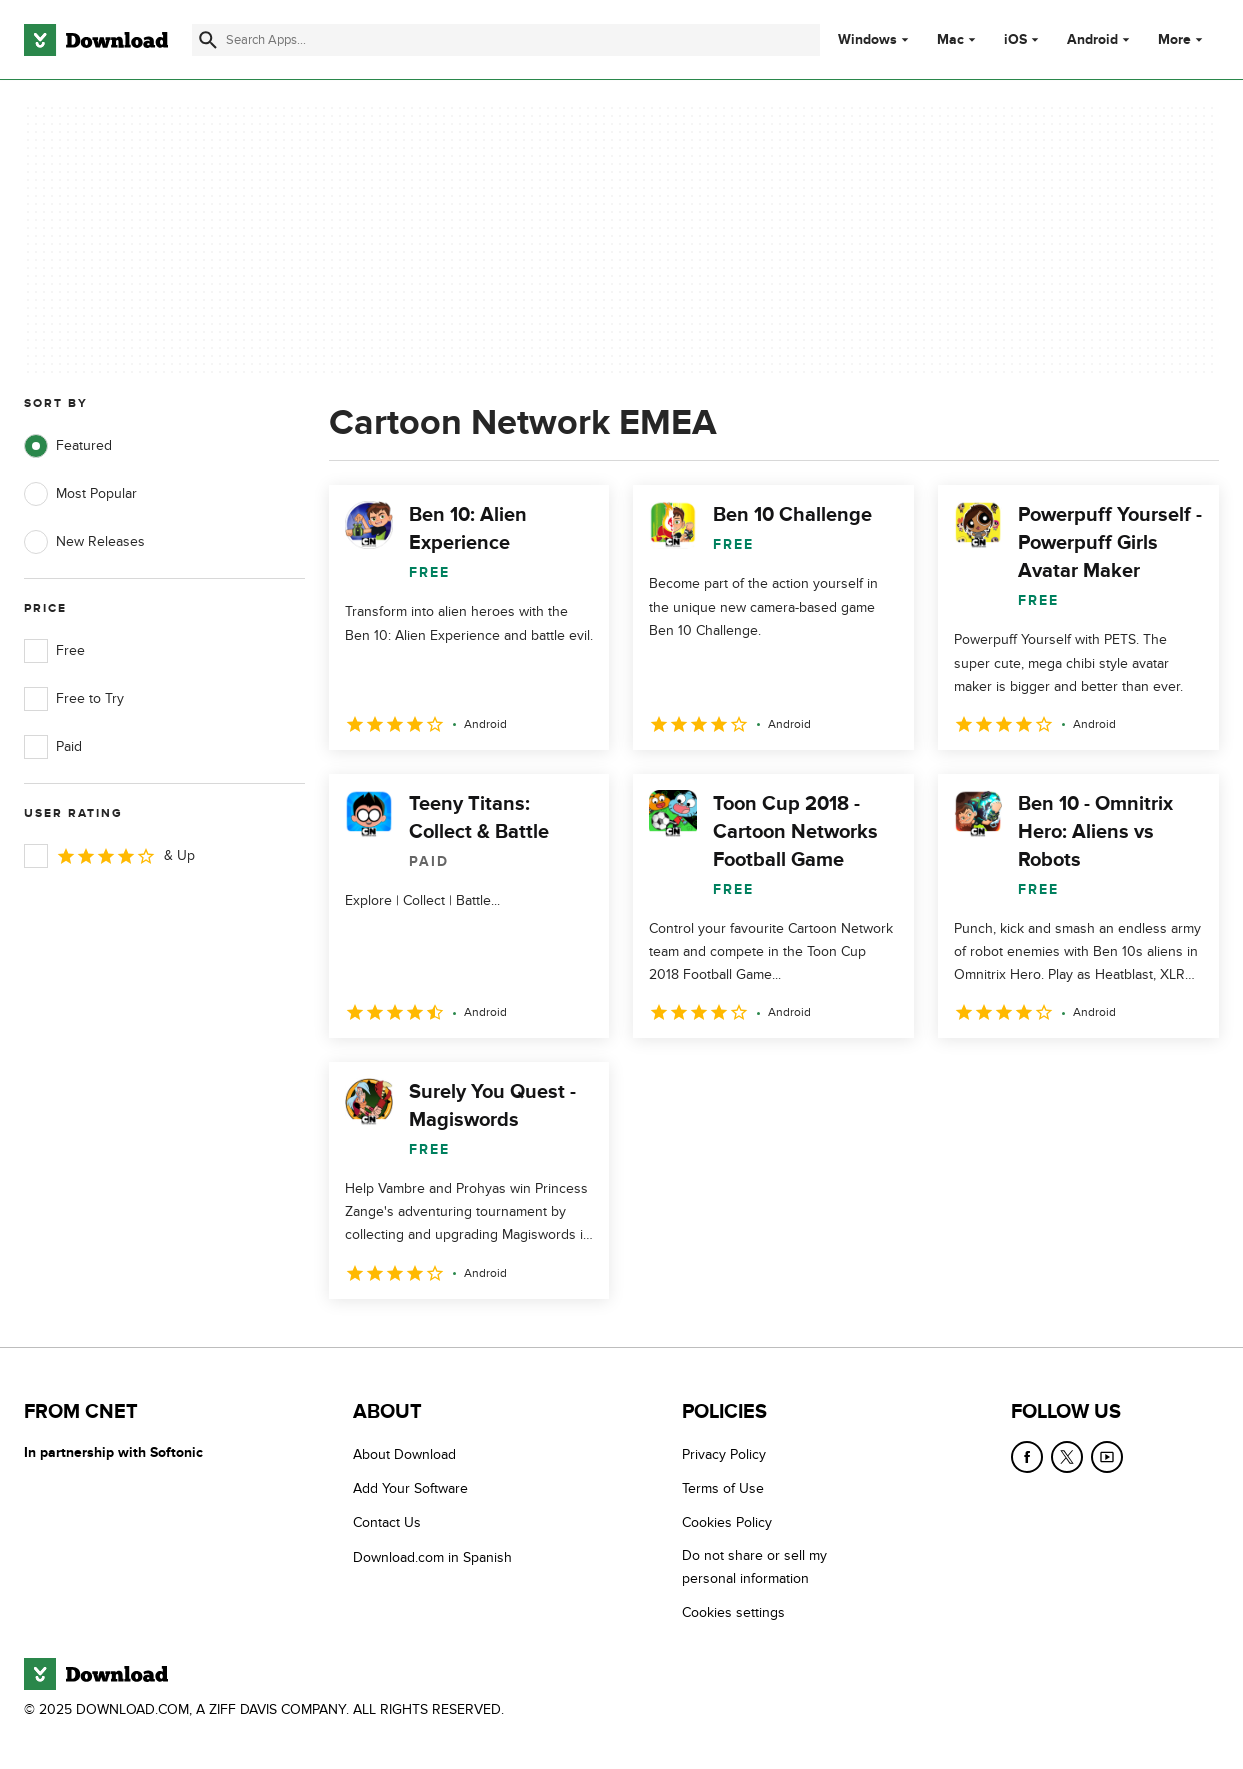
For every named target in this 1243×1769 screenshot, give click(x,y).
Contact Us (387, 1522)
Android (1092, 40)
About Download (404, 1454)
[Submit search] (208, 40)
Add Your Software (410, 1488)
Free (54, 651)
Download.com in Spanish (432, 1557)
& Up (109, 856)
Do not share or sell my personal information (754, 1567)
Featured (68, 446)
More (1182, 39)
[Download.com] (96, 40)
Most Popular (80, 494)
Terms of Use (723, 1488)
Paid (53, 747)
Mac (950, 40)
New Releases (84, 542)
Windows (867, 40)
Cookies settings (733, 1612)
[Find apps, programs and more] (505, 40)
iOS (1015, 40)
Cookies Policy (727, 1522)
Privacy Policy (724, 1454)
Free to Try (74, 699)
